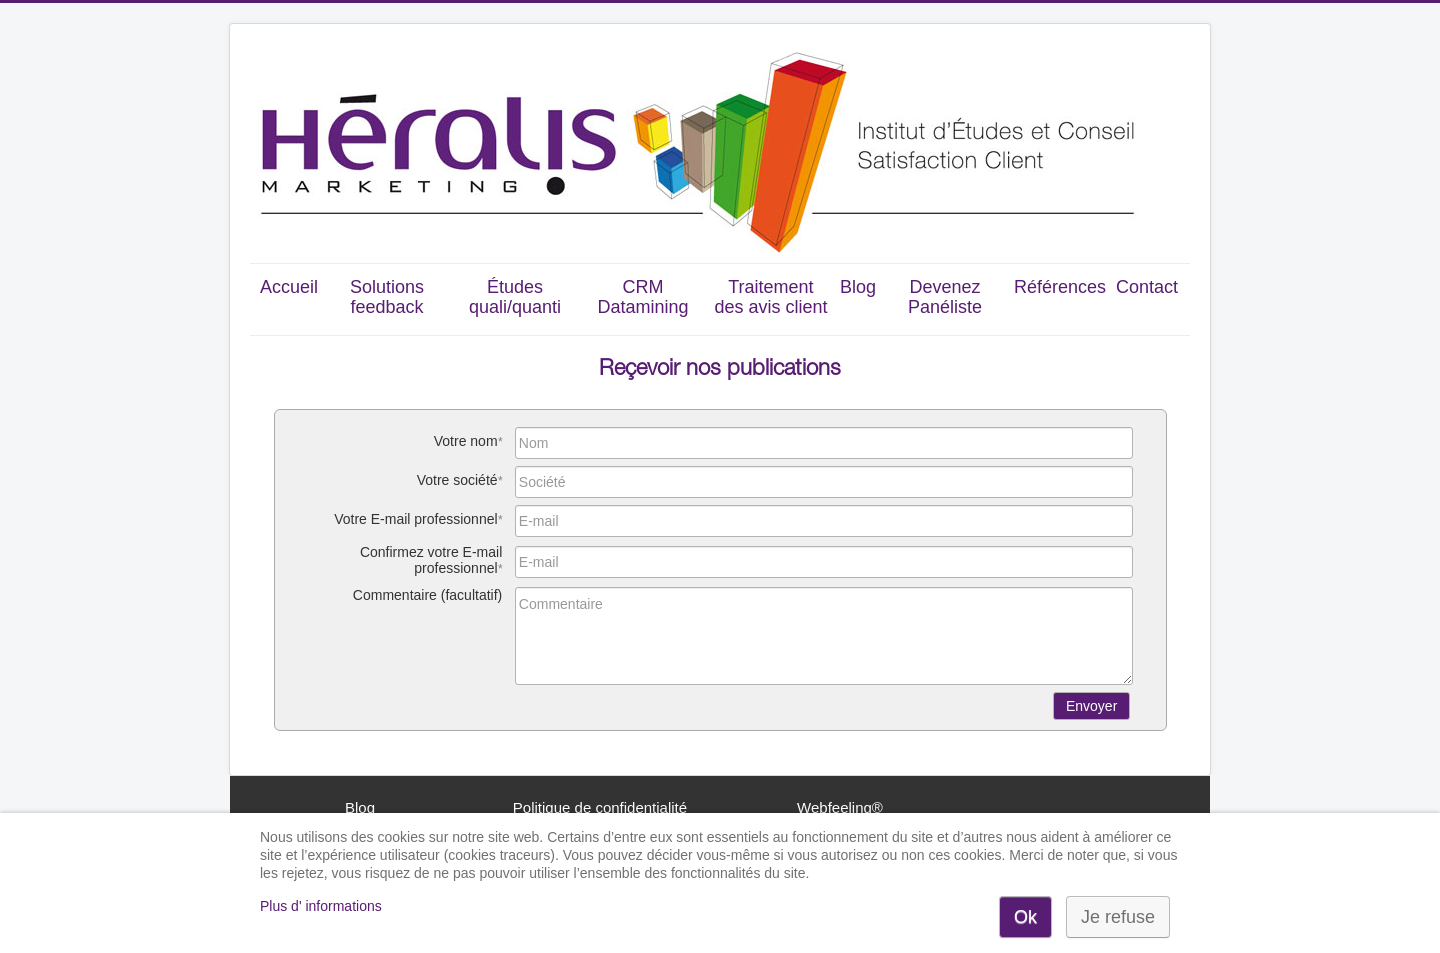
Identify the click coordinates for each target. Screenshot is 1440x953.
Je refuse (1118, 917)
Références (1060, 287)
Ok (1025, 917)
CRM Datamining (642, 297)
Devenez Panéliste (945, 297)
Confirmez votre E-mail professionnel (431, 560)
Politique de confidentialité (600, 807)
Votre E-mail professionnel (415, 519)
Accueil (289, 287)
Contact (1147, 287)
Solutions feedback (387, 297)
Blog (858, 287)
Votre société (457, 480)
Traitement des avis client (770, 297)
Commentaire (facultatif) (427, 595)
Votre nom (466, 441)
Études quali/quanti (515, 297)
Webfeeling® (840, 807)
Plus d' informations (321, 906)
